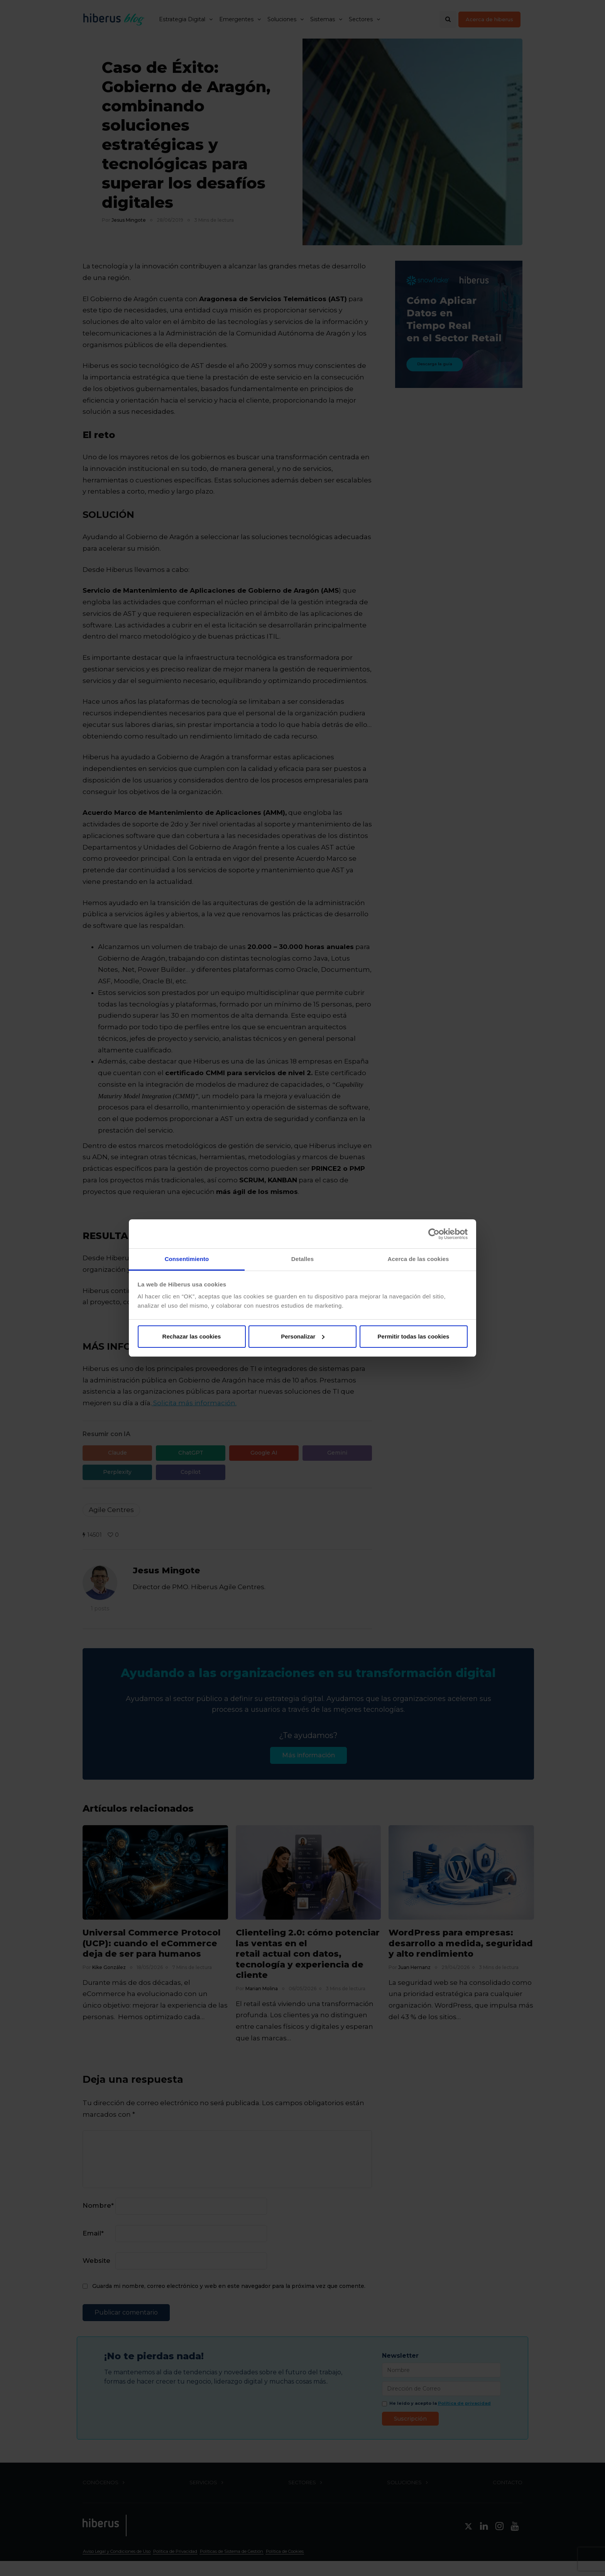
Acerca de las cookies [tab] (418, 1259)
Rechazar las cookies (191, 1336)
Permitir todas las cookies (414, 1336)
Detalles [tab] (302, 1259)
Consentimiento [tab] (187, 1259)
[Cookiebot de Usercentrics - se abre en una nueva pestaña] (434, 1234)
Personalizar (302, 1336)
